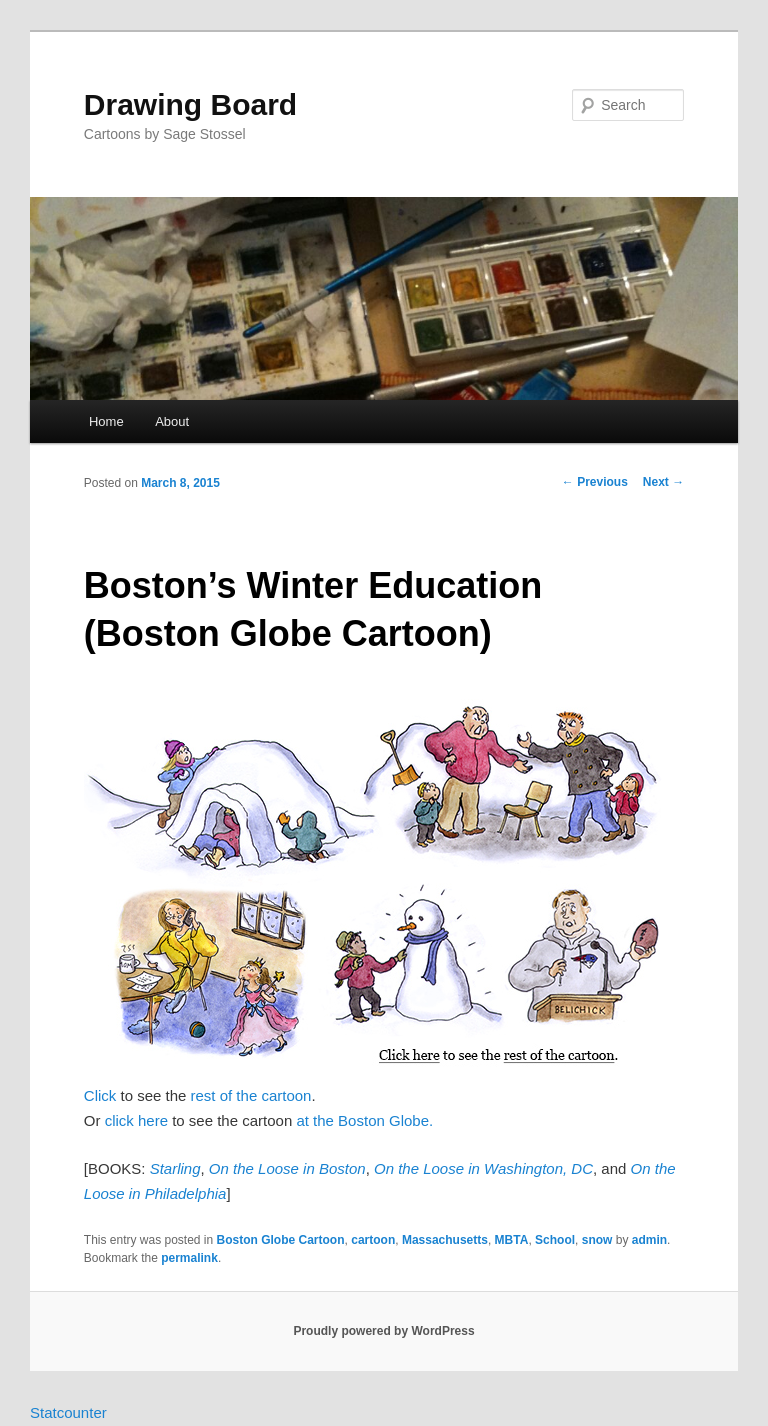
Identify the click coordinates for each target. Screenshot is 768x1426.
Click (100, 1095)
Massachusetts (445, 1240)
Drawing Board (190, 104)
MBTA (512, 1240)
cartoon (373, 1240)
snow (597, 1240)
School (555, 1240)
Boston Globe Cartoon (281, 1240)
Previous (595, 482)
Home (106, 421)
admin (649, 1240)
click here (136, 1120)
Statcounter (68, 1412)
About (172, 421)
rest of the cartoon (251, 1095)
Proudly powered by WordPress (383, 1331)
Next (663, 482)
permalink (189, 1258)
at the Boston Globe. (364, 1120)
